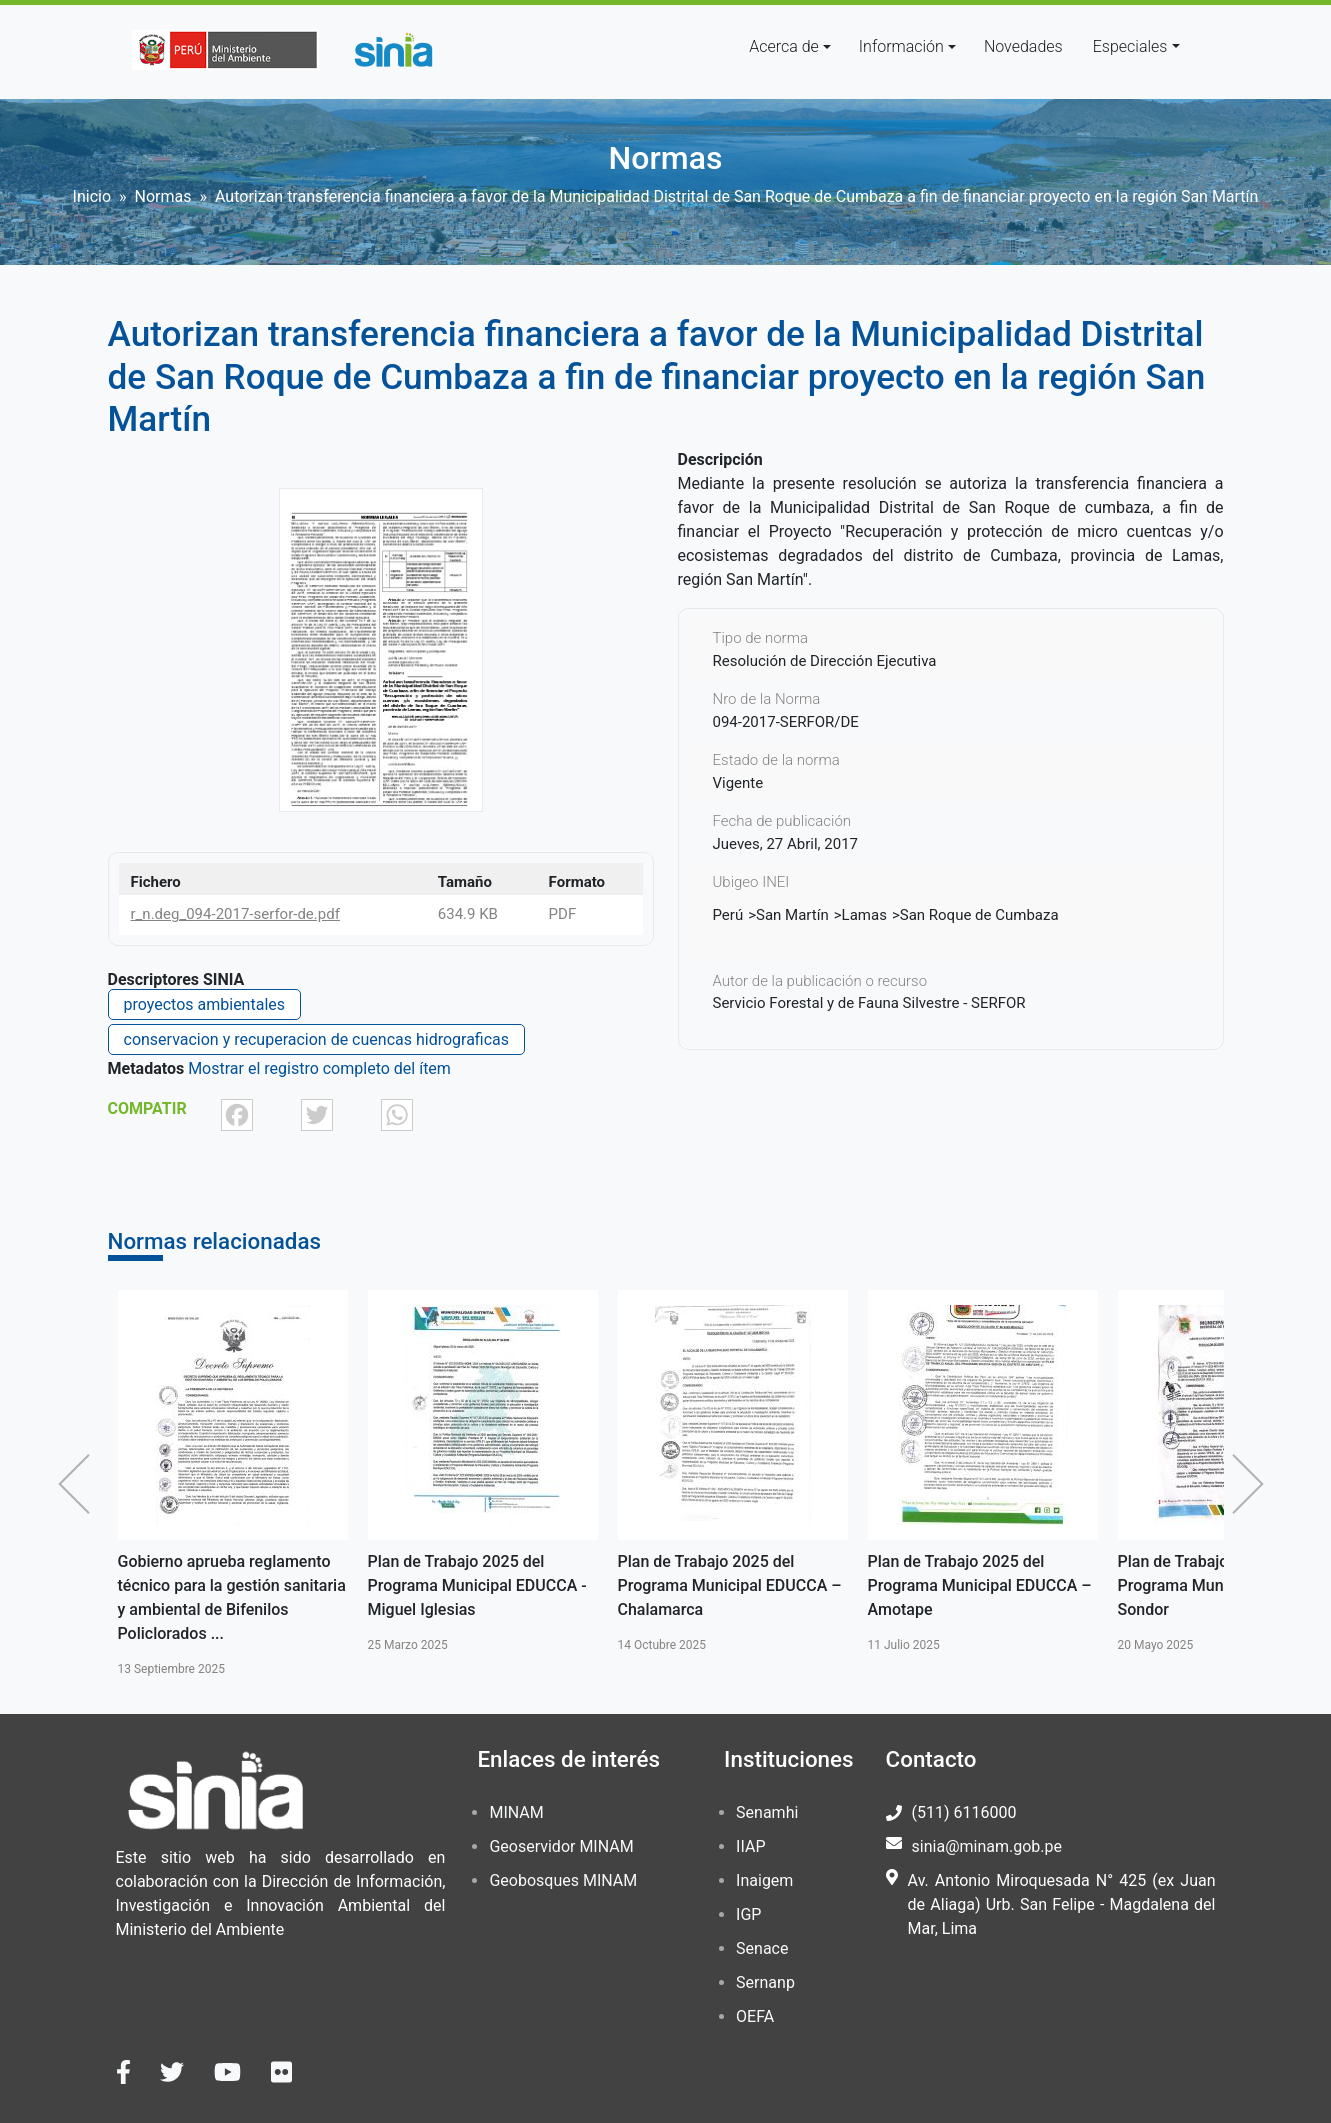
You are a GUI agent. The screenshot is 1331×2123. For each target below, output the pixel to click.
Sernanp (765, 1982)
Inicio (92, 196)
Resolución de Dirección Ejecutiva (825, 661)
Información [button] (901, 46)
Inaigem (764, 1880)
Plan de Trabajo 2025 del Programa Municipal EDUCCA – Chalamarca (730, 1585)
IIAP (750, 1846)
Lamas (864, 915)
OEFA (755, 2016)
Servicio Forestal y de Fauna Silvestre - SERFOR (869, 1003)
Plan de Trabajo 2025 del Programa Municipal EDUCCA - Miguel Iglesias (477, 1585)
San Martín (792, 915)
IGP (748, 1914)
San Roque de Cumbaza (979, 915)
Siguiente (1253, 1484)
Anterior (79, 1484)
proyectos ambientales (205, 1004)
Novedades (1023, 46)
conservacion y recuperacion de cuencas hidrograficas (317, 1039)
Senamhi (767, 1812)
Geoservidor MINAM (561, 1846)
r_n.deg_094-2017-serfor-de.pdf (235, 914)
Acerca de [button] (784, 46)
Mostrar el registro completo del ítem (319, 1068)
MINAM (516, 1812)
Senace (762, 1948)
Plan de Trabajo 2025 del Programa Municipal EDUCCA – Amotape (980, 1585)
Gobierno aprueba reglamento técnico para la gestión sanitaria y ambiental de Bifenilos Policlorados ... (232, 1597)
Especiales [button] (1130, 46)
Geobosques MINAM (563, 1880)
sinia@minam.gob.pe (987, 1846)
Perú (728, 915)
